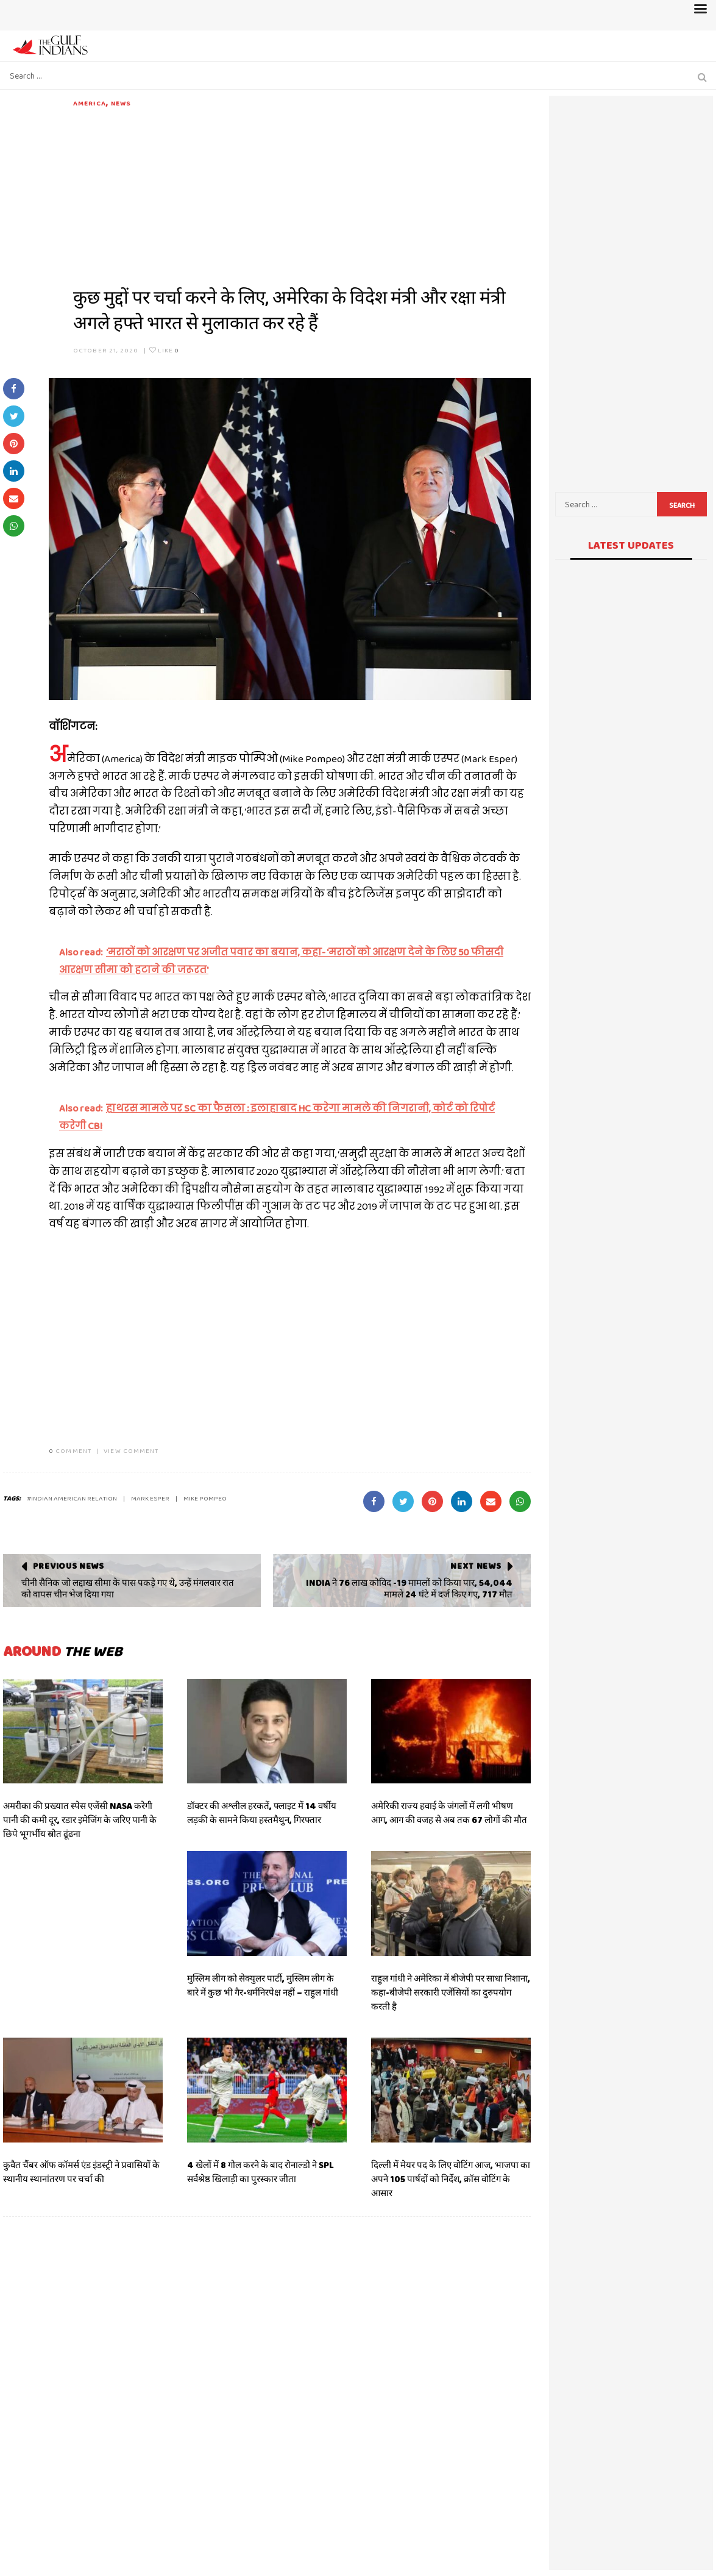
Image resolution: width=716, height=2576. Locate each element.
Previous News (68, 1566)
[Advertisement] (302, 194)
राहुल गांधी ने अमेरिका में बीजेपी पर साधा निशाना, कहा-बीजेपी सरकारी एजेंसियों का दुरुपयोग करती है (450, 1992)
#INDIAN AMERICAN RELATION (72, 1498)
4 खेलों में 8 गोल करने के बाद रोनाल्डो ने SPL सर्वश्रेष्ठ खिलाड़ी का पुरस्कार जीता (260, 2172)
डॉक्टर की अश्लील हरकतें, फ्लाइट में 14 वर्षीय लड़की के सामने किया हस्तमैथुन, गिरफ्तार (261, 1813)
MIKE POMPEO (205, 1498)
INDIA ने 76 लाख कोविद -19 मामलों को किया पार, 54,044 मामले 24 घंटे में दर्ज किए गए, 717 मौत (409, 1589)
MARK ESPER (150, 1498)
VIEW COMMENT (131, 1450)
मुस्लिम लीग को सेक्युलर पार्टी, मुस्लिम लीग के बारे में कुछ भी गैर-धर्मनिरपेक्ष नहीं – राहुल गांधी (262, 1985)
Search (682, 505)
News (120, 103)
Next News (475, 1566)
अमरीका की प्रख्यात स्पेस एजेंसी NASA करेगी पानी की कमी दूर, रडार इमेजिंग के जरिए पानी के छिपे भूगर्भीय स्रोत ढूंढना (80, 1820)
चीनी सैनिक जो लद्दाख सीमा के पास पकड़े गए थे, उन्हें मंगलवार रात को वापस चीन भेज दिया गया (127, 1589)
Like (164, 350)
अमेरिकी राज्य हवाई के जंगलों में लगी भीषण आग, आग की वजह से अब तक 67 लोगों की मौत (449, 1813)
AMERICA (89, 103)
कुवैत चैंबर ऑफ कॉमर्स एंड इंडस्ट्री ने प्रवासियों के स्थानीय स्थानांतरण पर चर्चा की (81, 2172)
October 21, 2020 (106, 350)
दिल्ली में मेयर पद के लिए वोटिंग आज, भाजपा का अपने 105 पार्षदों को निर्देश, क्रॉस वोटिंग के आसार (450, 2179)
